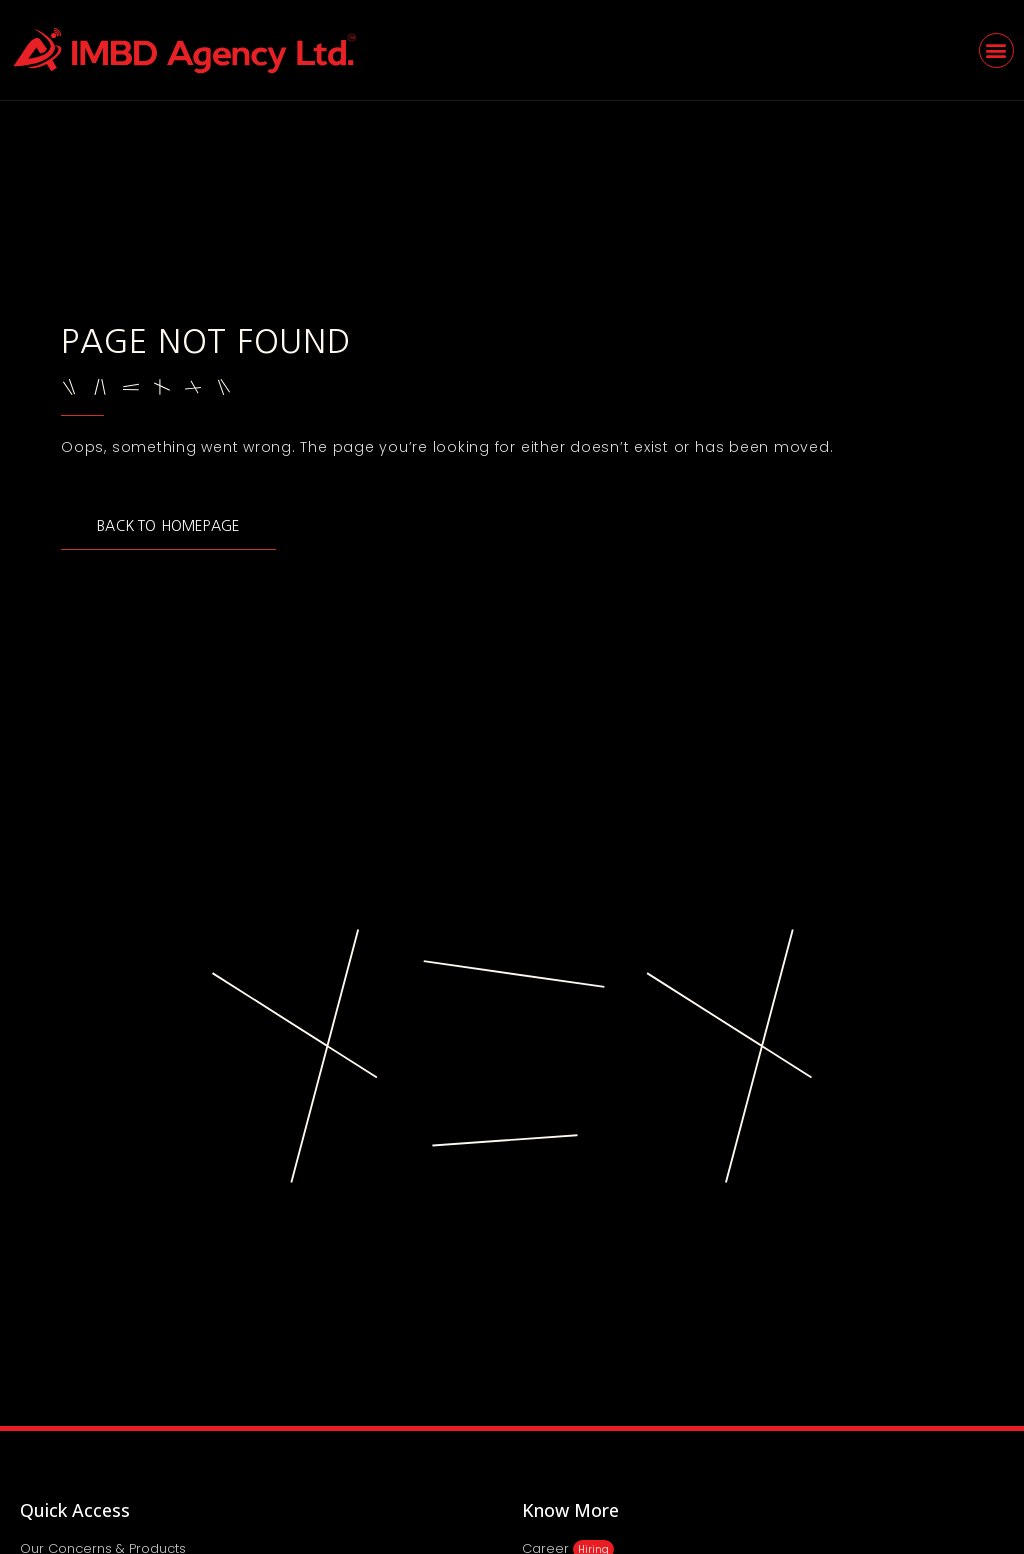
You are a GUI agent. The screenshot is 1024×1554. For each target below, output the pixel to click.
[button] (996, 50)
